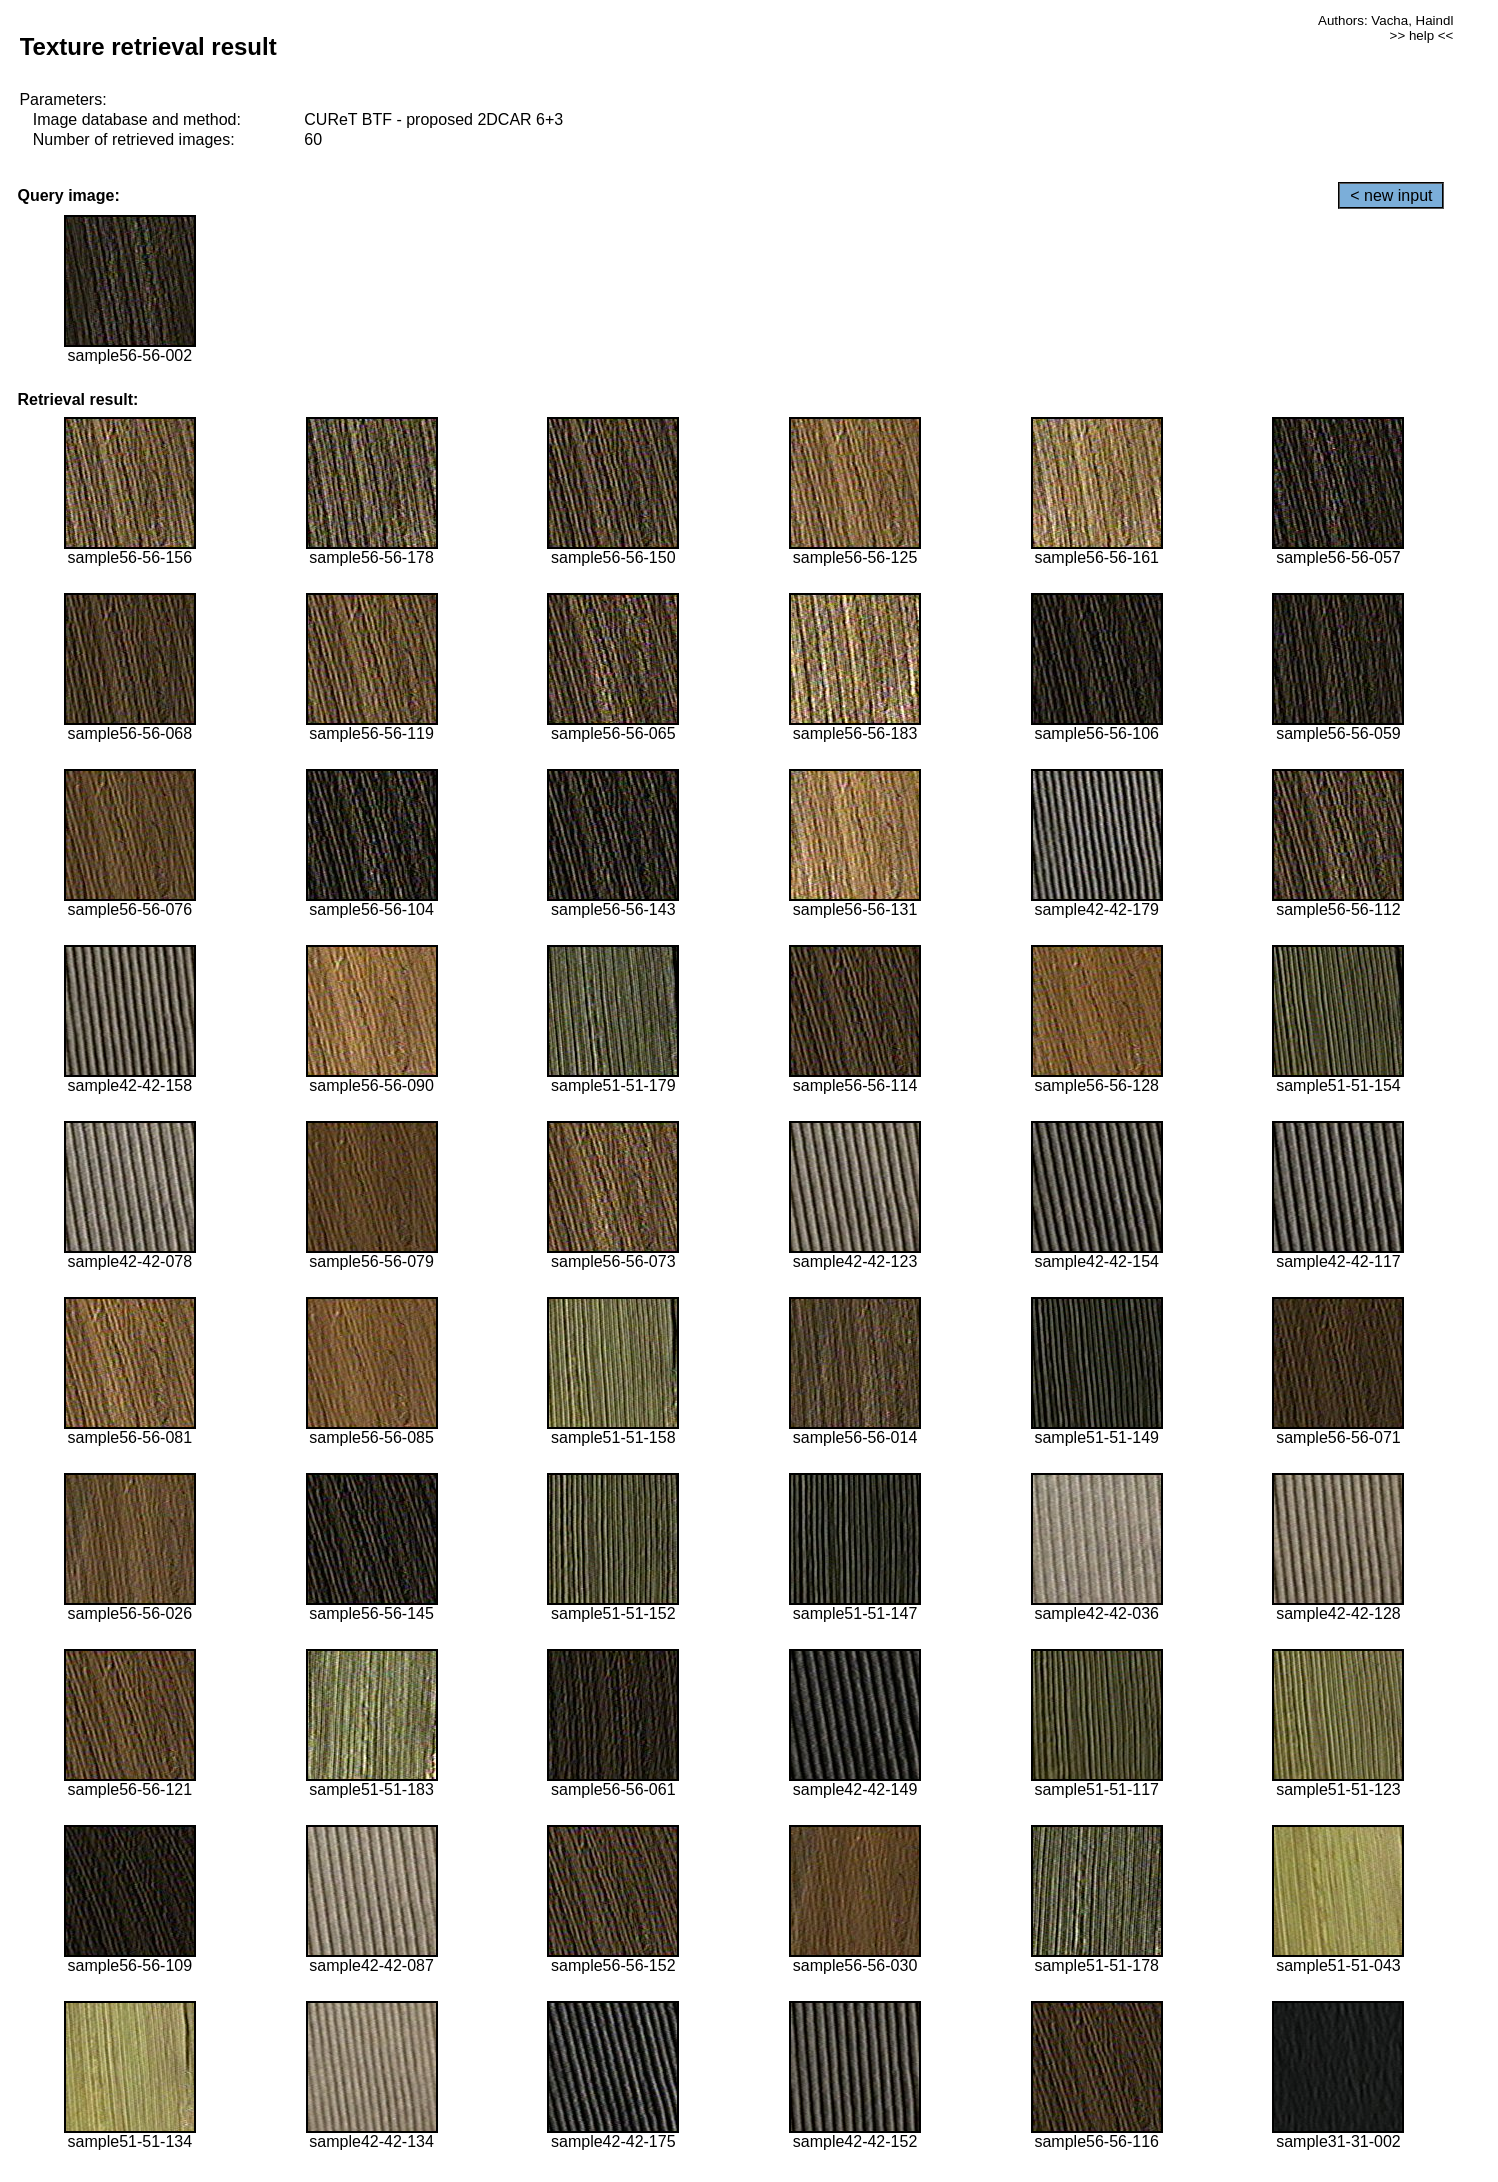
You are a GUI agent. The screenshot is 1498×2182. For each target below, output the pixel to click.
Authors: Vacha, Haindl (1385, 20)
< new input (1391, 195)
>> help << (1422, 35)
